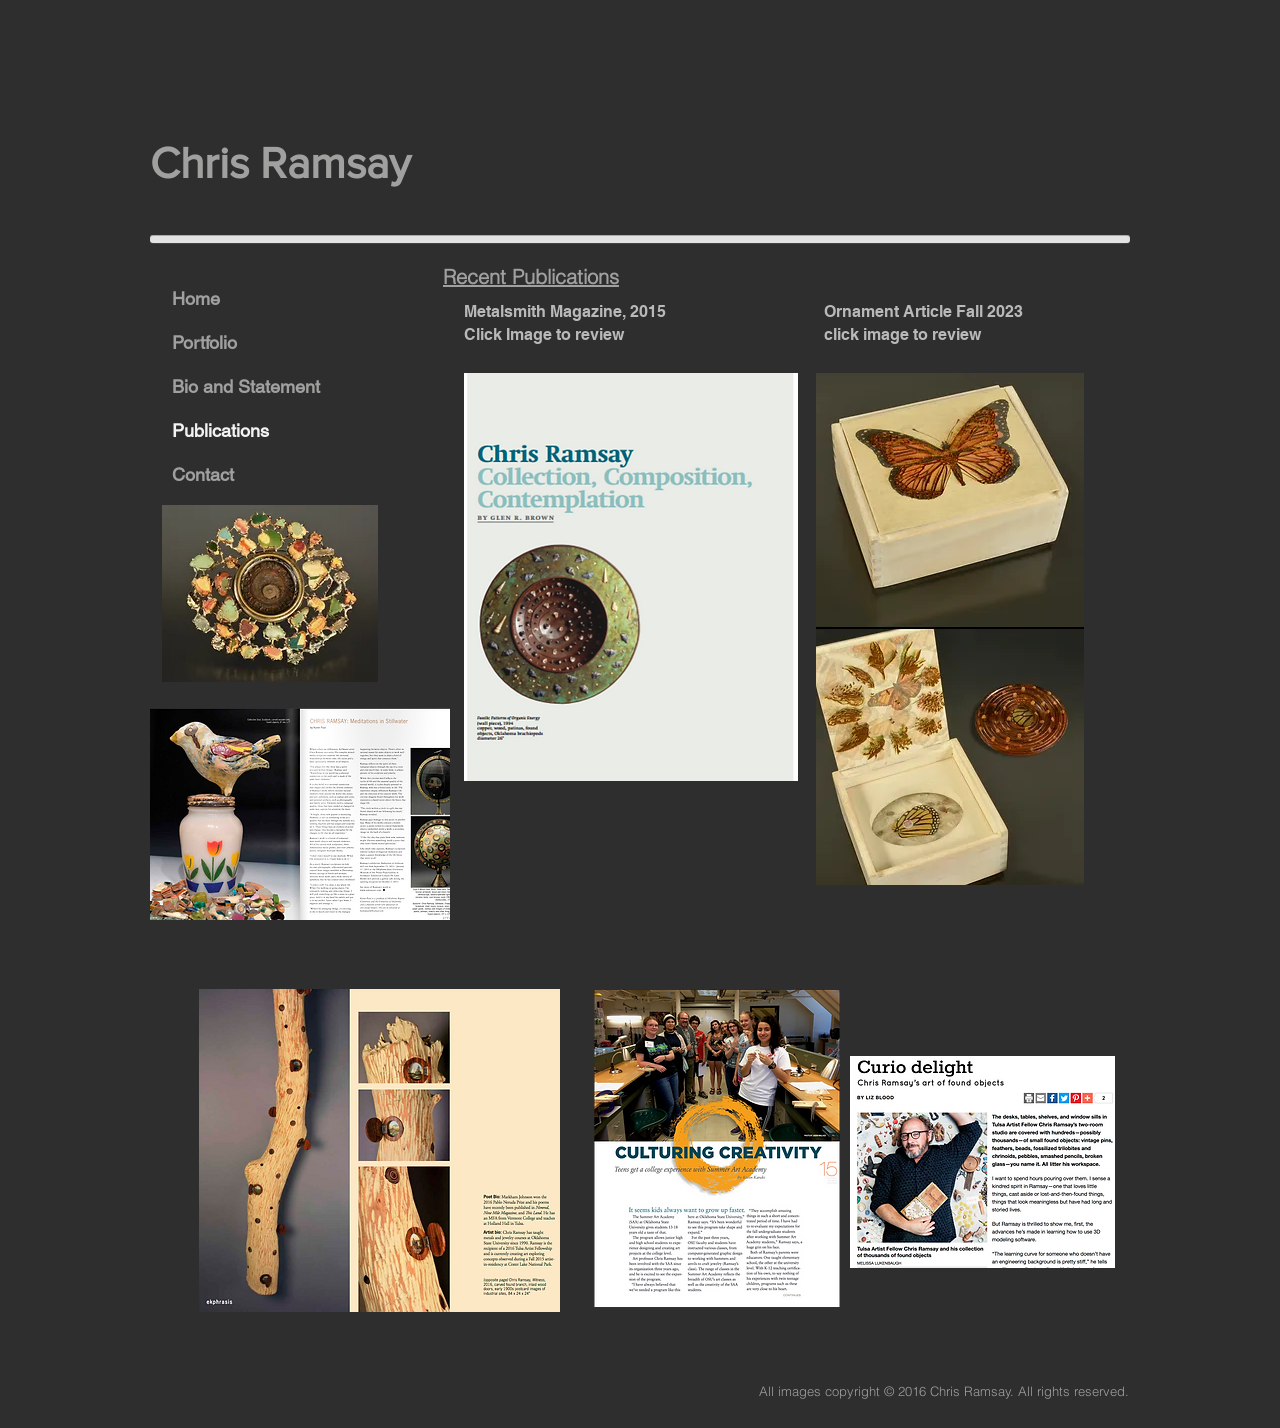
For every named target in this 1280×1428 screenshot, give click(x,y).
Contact (203, 474)
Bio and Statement (246, 386)
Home (196, 298)
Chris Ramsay (286, 163)
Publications (220, 430)
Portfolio (204, 342)
